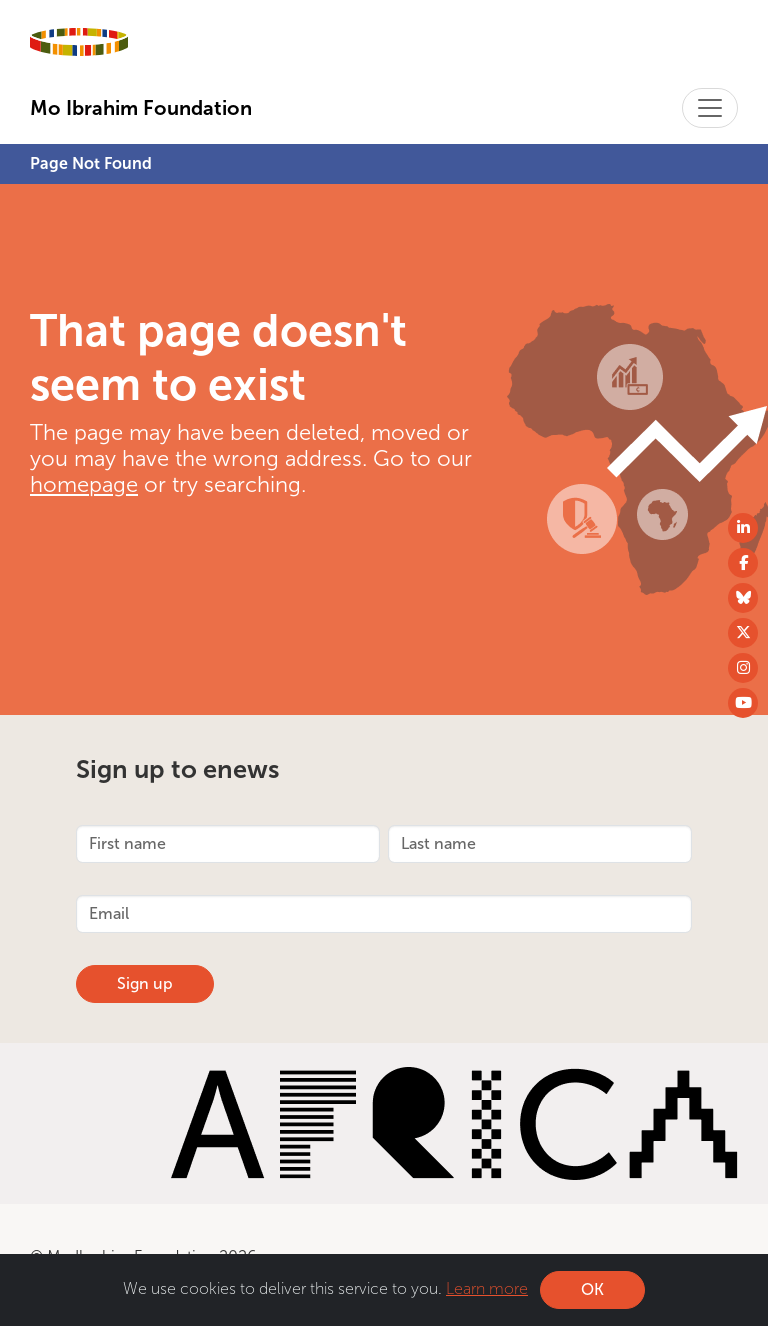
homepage (84, 484)
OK (592, 1290)
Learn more (487, 1289)
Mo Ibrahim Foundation (141, 108)
